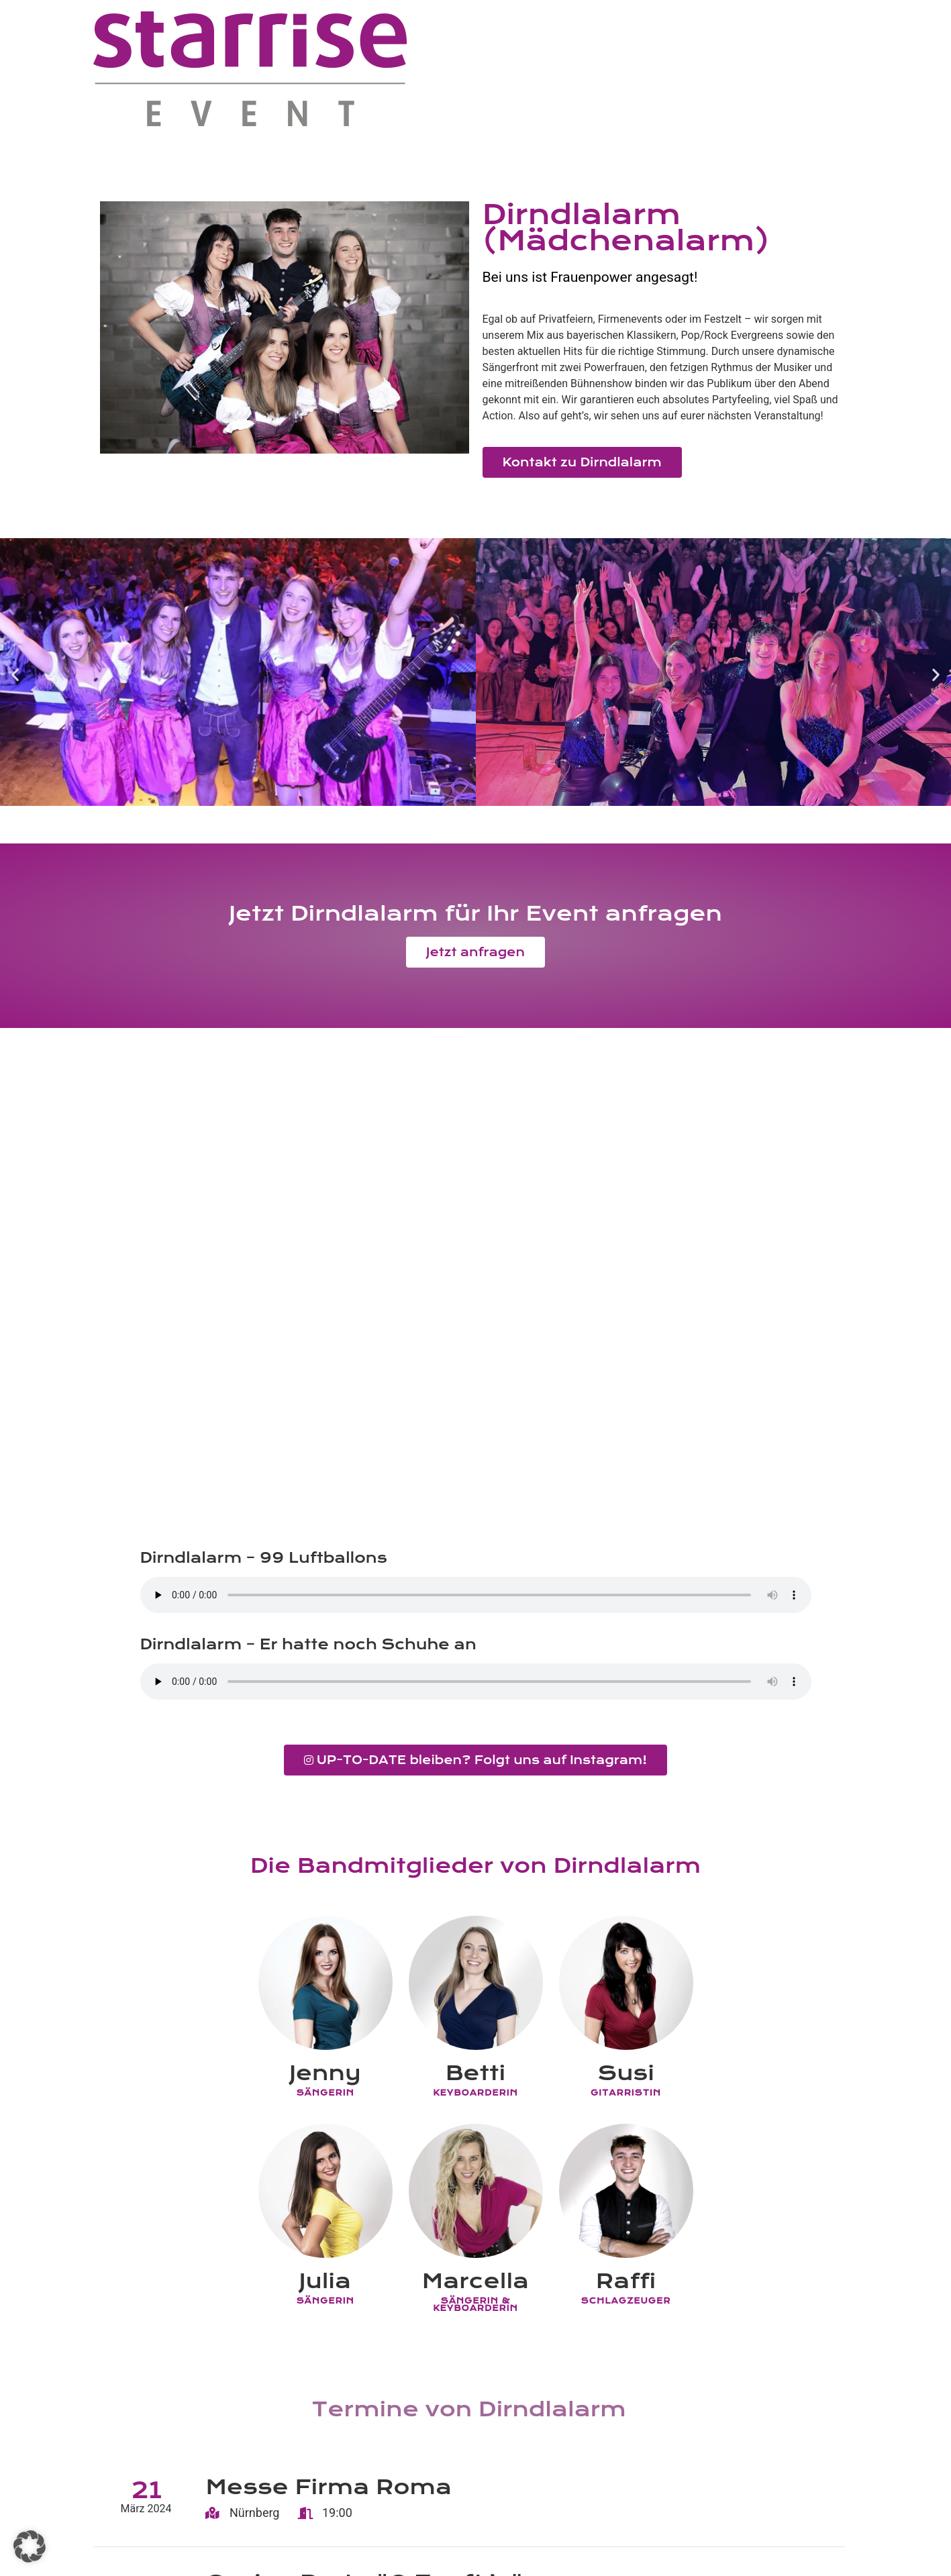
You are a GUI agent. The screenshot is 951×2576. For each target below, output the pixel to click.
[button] (15, 674)
